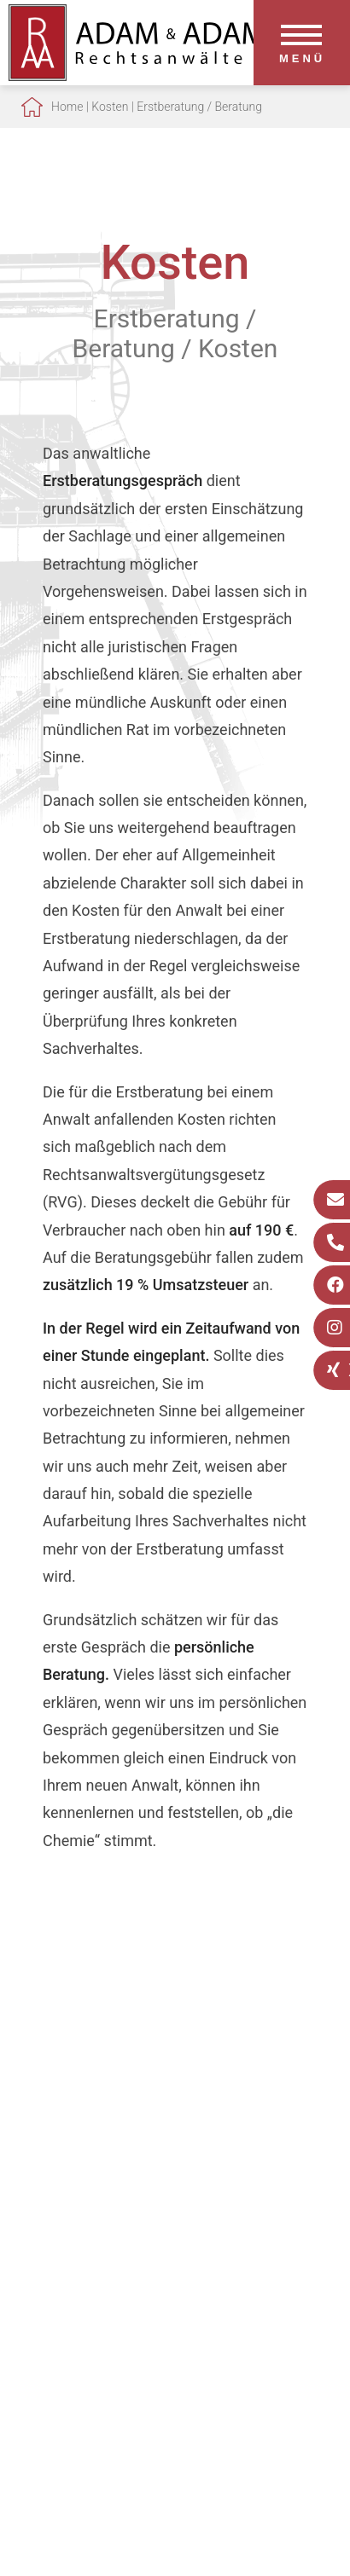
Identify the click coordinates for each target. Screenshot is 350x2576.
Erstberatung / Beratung (199, 106)
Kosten (109, 106)
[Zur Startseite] (137, 75)
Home (67, 106)
